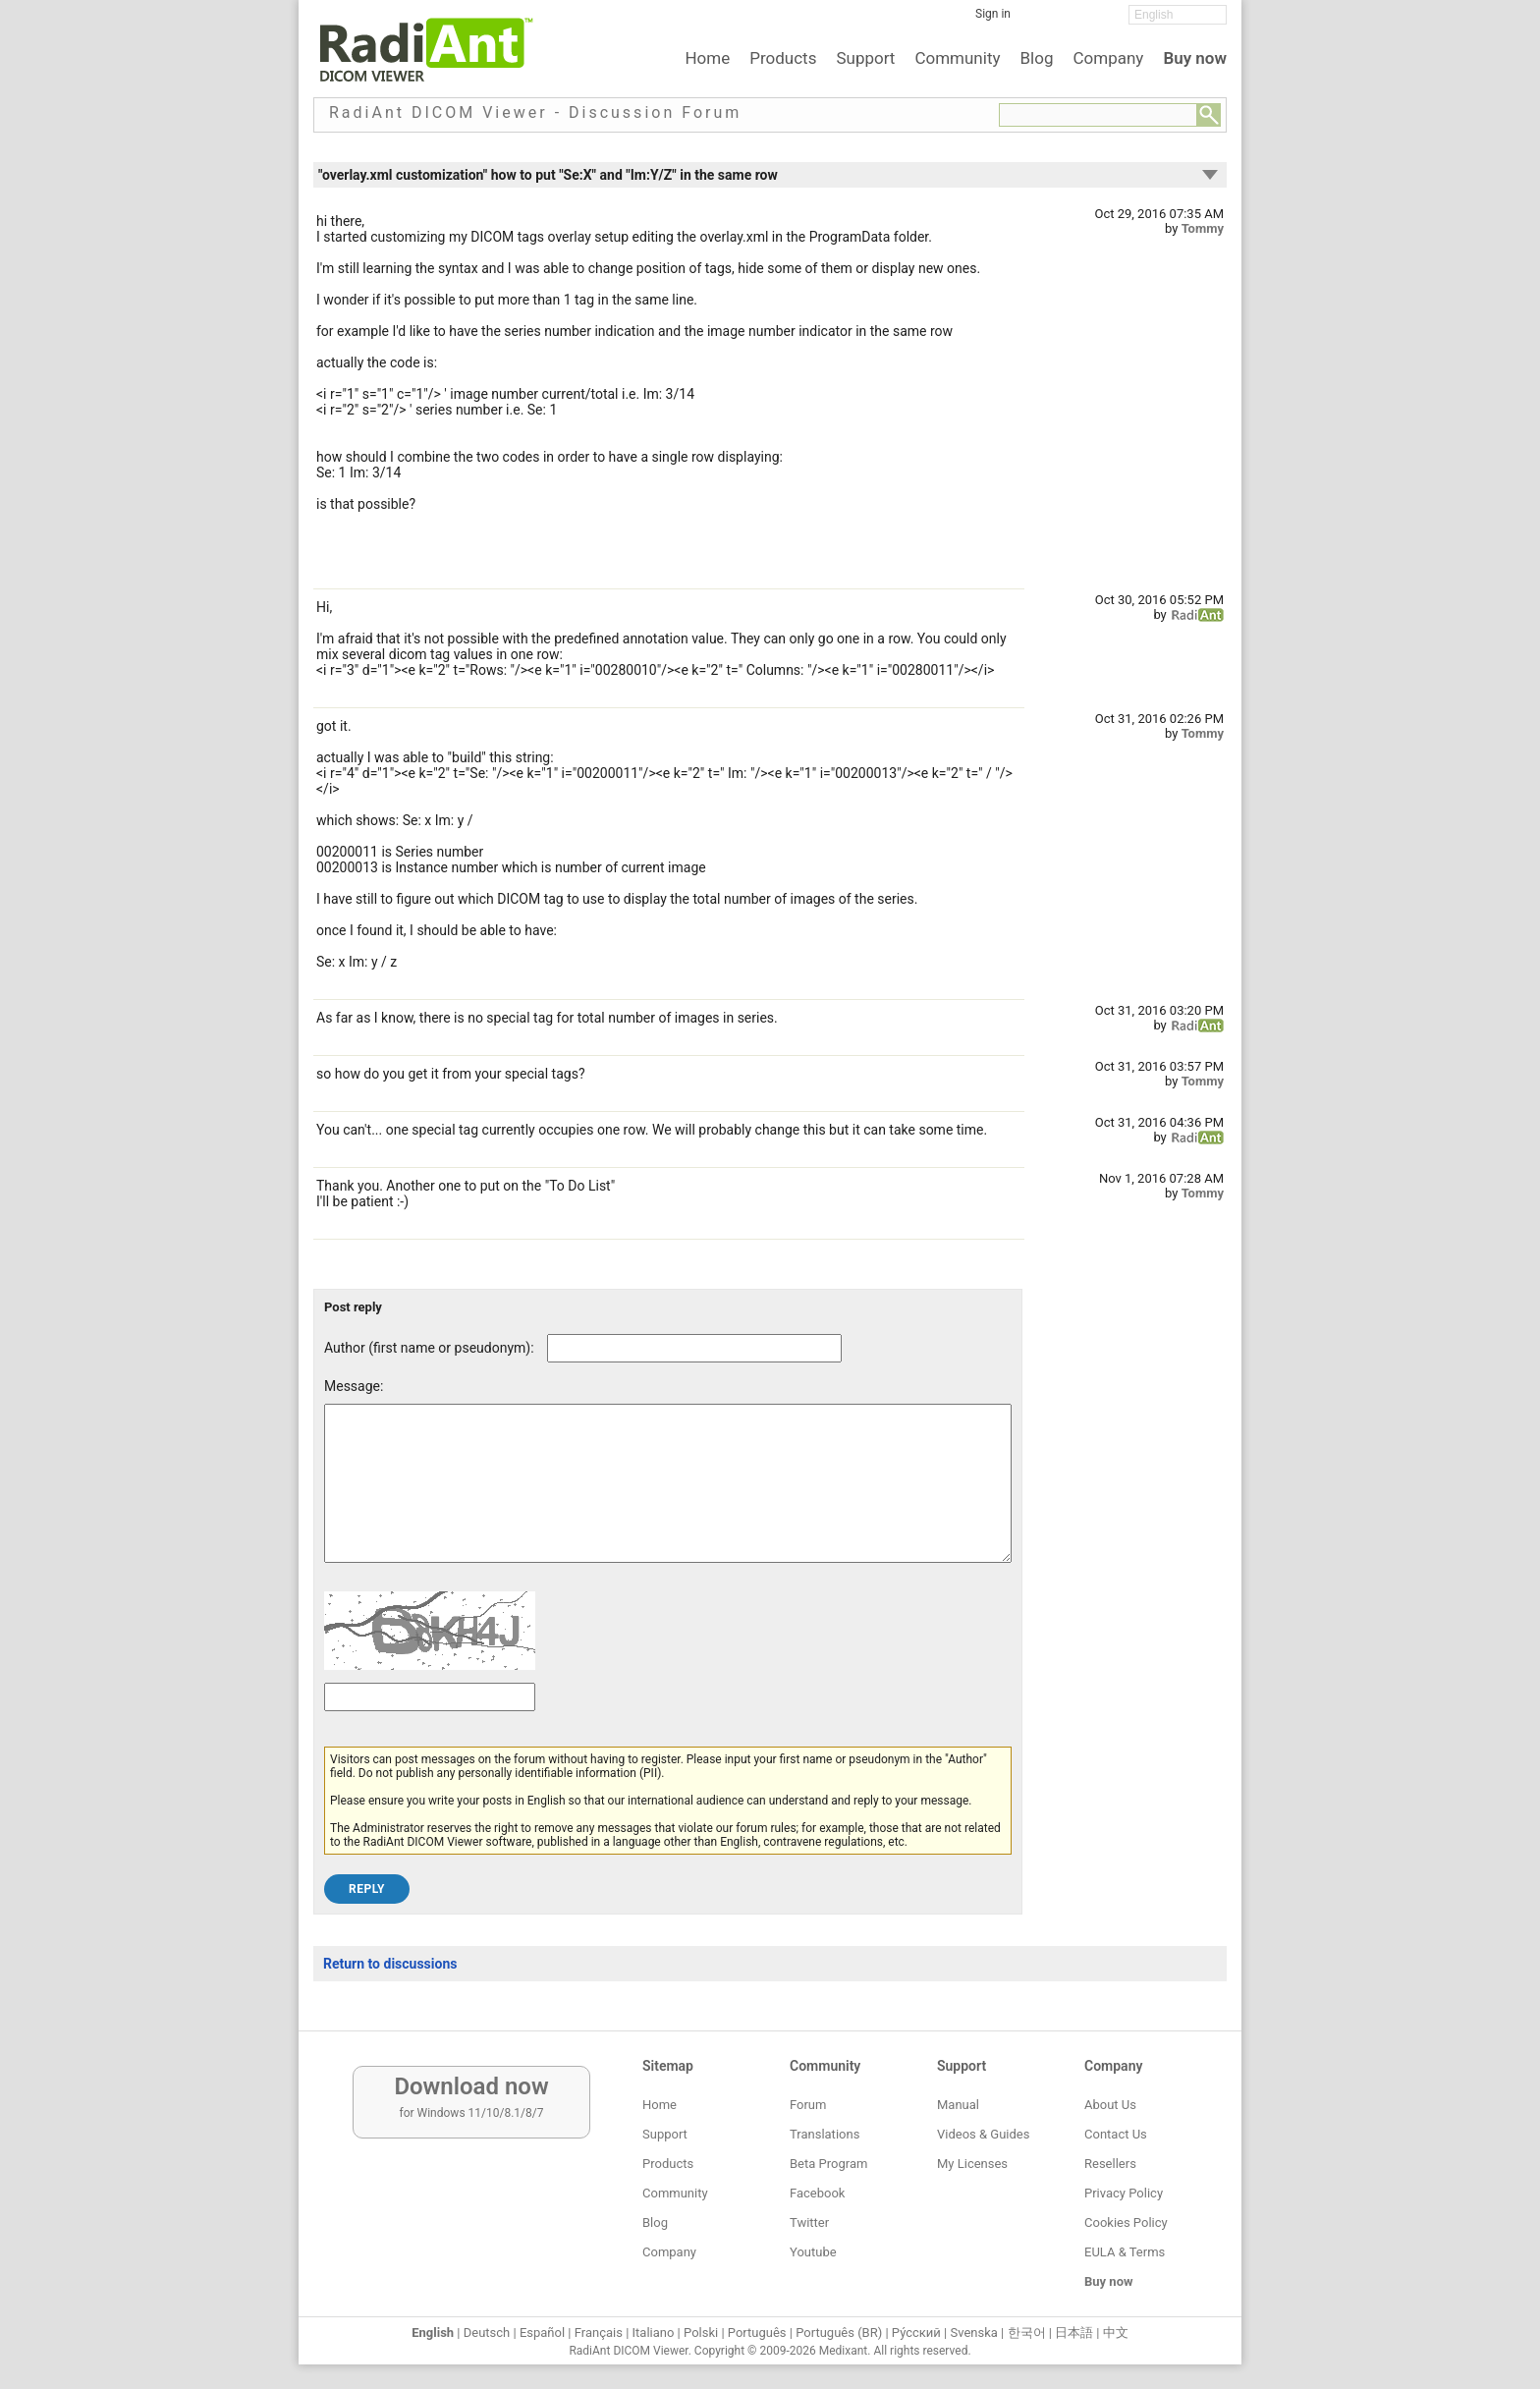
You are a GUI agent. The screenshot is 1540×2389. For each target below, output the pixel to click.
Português (757, 2332)
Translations (824, 2134)
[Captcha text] (429, 1726)
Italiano (653, 2332)
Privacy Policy (1123, 2193)
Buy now (1195, 58)
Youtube (813, 2252)
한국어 (1027, 2332)
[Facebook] (1040, 21)
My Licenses (972, 2163)
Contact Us (1115, 2134)
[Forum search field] (1098, 115)
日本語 (1074, 2332)
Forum (808, 2104)
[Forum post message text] (668, 1498)
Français (599, 2332)
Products (782, 58)
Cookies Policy (1126, 2222)
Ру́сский (916, 2332)
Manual (958, 2104)
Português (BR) (839, 2332)
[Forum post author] (694, 1348)
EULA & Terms (1124, 2252)
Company (1107, 58)
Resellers (1110, 2163)
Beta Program (828, 2163)
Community (957, 58)
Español (542, 2332)
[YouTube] (1099, 21)
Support (865, 58)
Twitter (809, 2222)
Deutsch (487, 2332)
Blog (1037, 58)
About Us (1110, 2104)
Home (707, 58)
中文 (1115, 2332)
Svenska (974, 2332)
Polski (701, 2332)
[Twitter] (1069, 21)
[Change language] (1177, 15)
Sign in (993, 14)
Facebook (817, 2193)
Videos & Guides (983, 2134)
